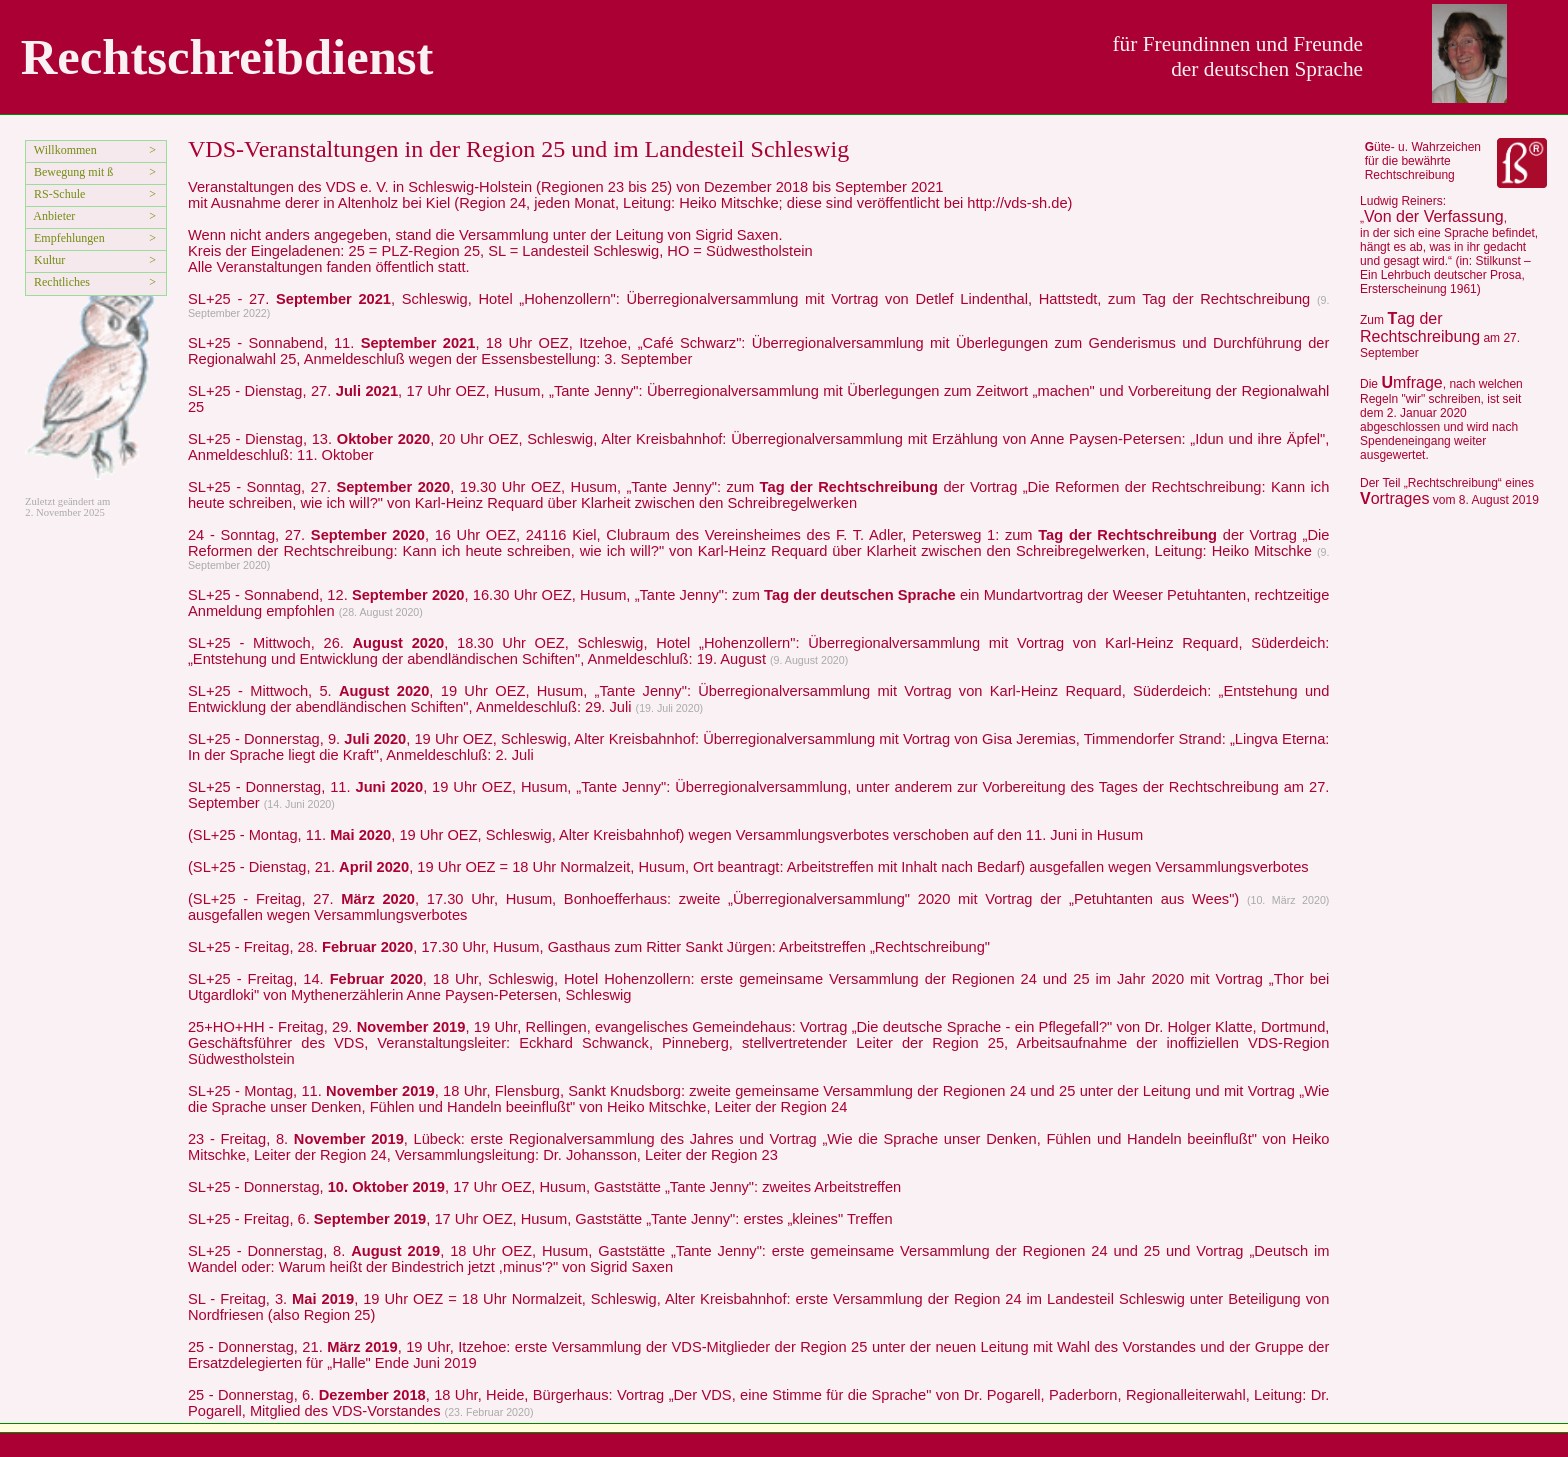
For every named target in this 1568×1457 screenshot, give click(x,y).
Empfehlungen (66, 238)
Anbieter (51, 216)
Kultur (46, 260)
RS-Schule (56, 194)
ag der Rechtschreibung (1420, 327)
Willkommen (62, 150)
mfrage (1411, 382)
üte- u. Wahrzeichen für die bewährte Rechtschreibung (1423, 161)
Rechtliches (59, 282)
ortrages (1394, 498)
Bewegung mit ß (70, 172)
